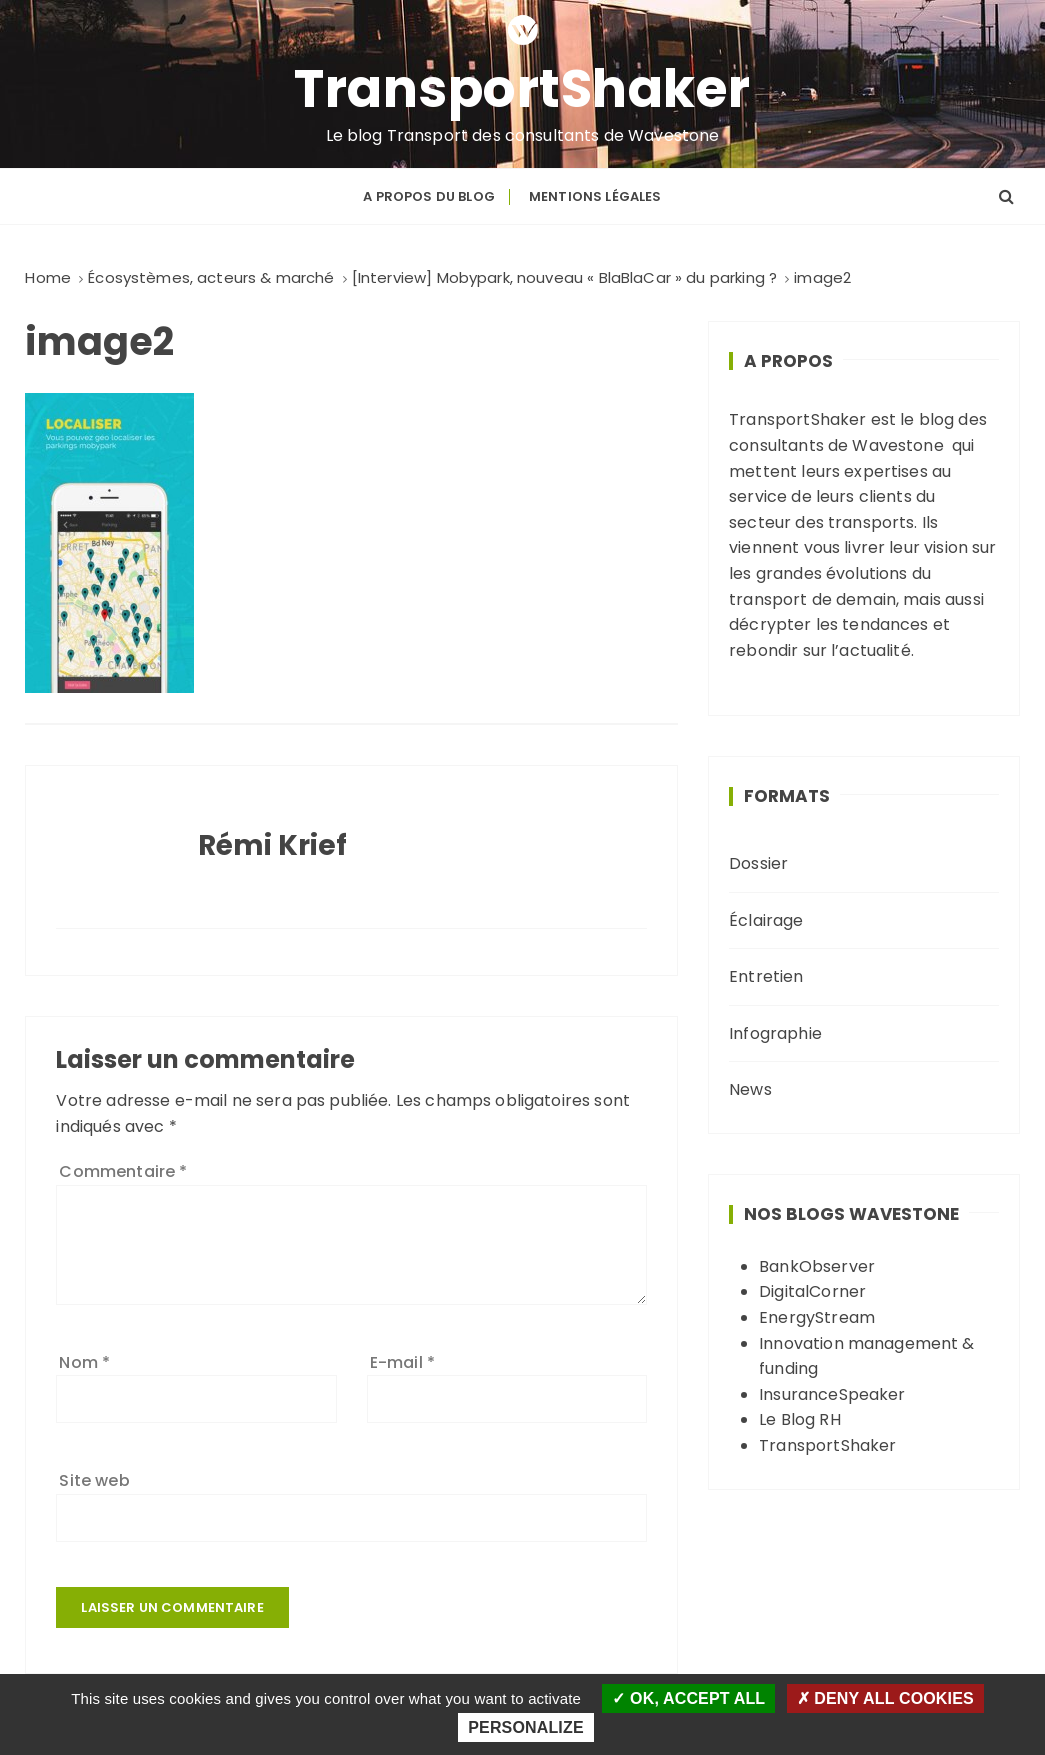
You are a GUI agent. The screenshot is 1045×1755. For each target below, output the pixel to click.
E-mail (402, 1362)
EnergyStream (817, 1317)
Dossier (758, 863)
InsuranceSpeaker (832, 1394)
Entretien (766, 976)
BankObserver (817, 1266)
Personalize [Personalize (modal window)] (525, 1727)
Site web (94, 1480)
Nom (84, 1362)
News (750, 1089)
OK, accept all (688, 1698)
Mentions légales (595, 196)
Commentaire (123, 1171)
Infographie (775, 1033)
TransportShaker (522, 89)
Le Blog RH (800, 1419)
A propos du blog (428, 196)
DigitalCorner (812, 1291)
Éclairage (766, 920)
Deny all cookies (885, 1698)
